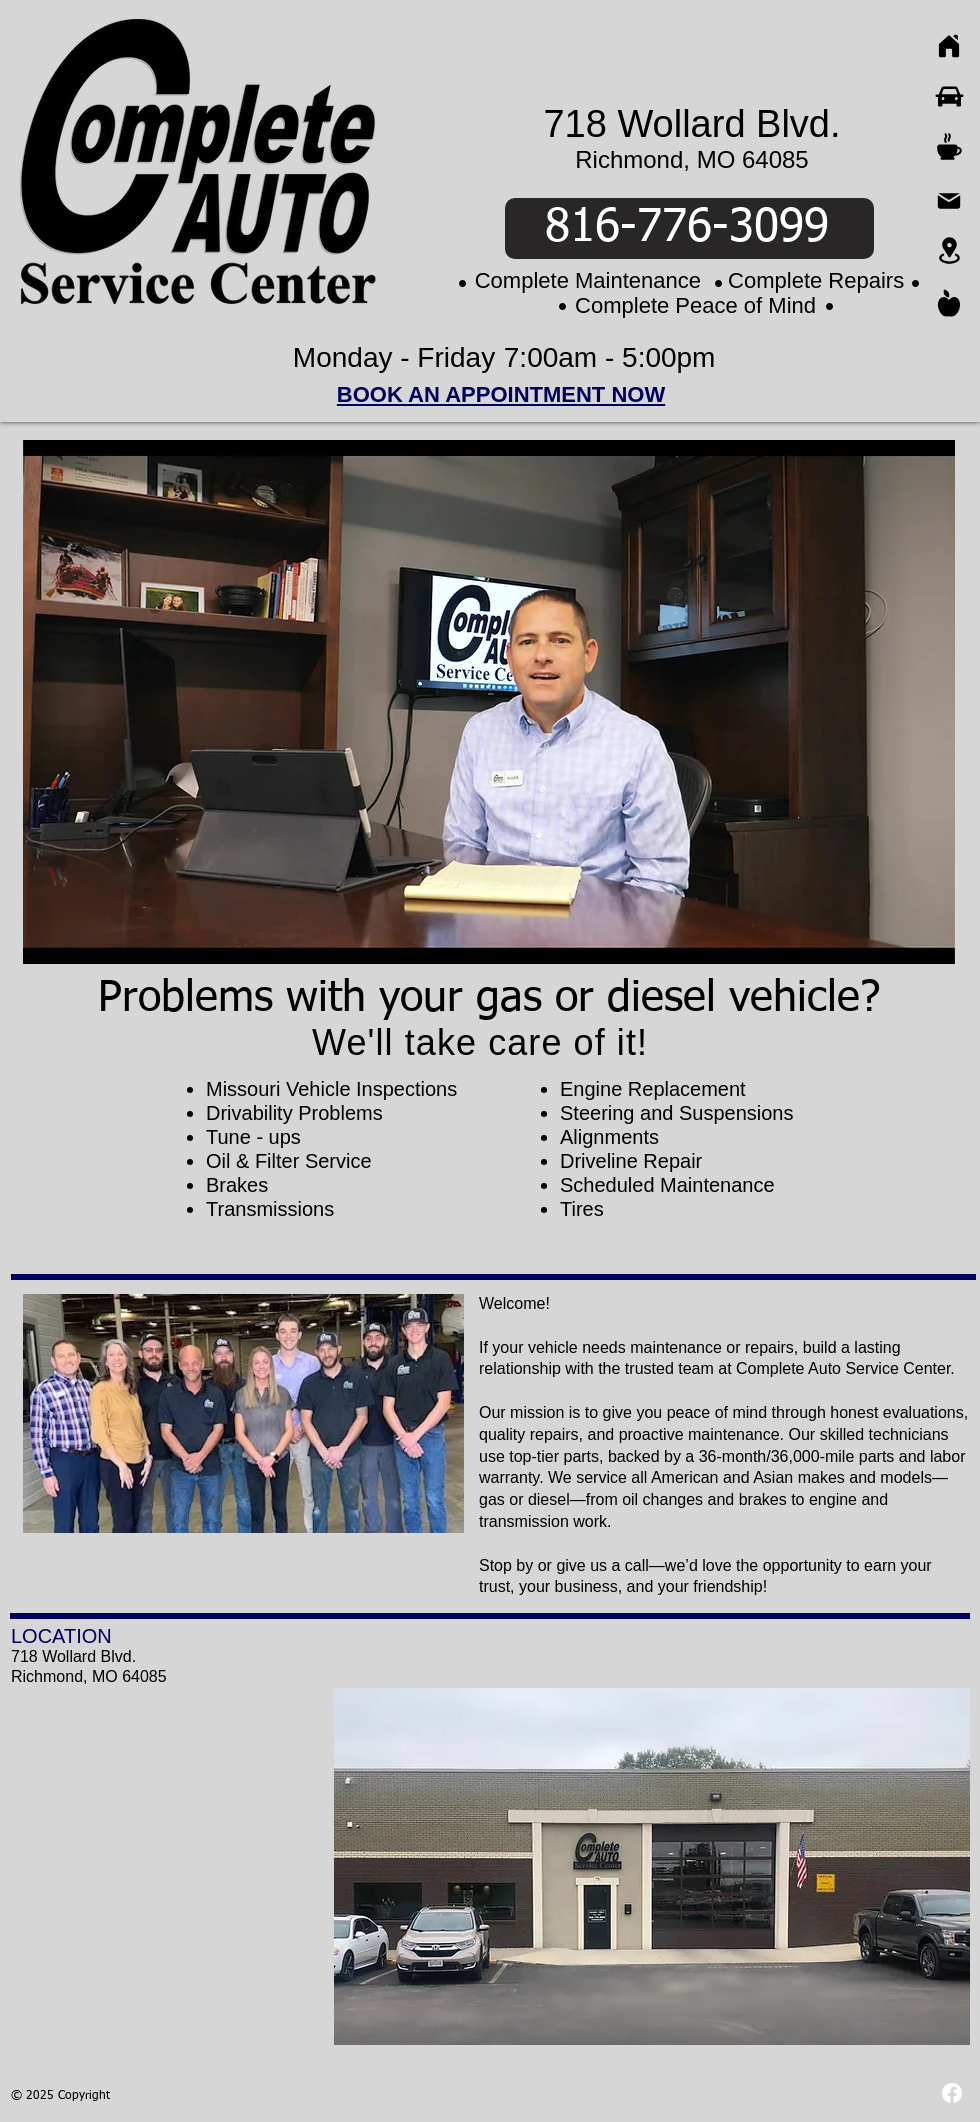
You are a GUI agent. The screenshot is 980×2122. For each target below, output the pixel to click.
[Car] (949, 96)
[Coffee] (949, 146)
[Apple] (949, 303)
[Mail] (949, 201)
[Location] (949, 250)
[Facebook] (952, 2093)
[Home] (949, 46)
